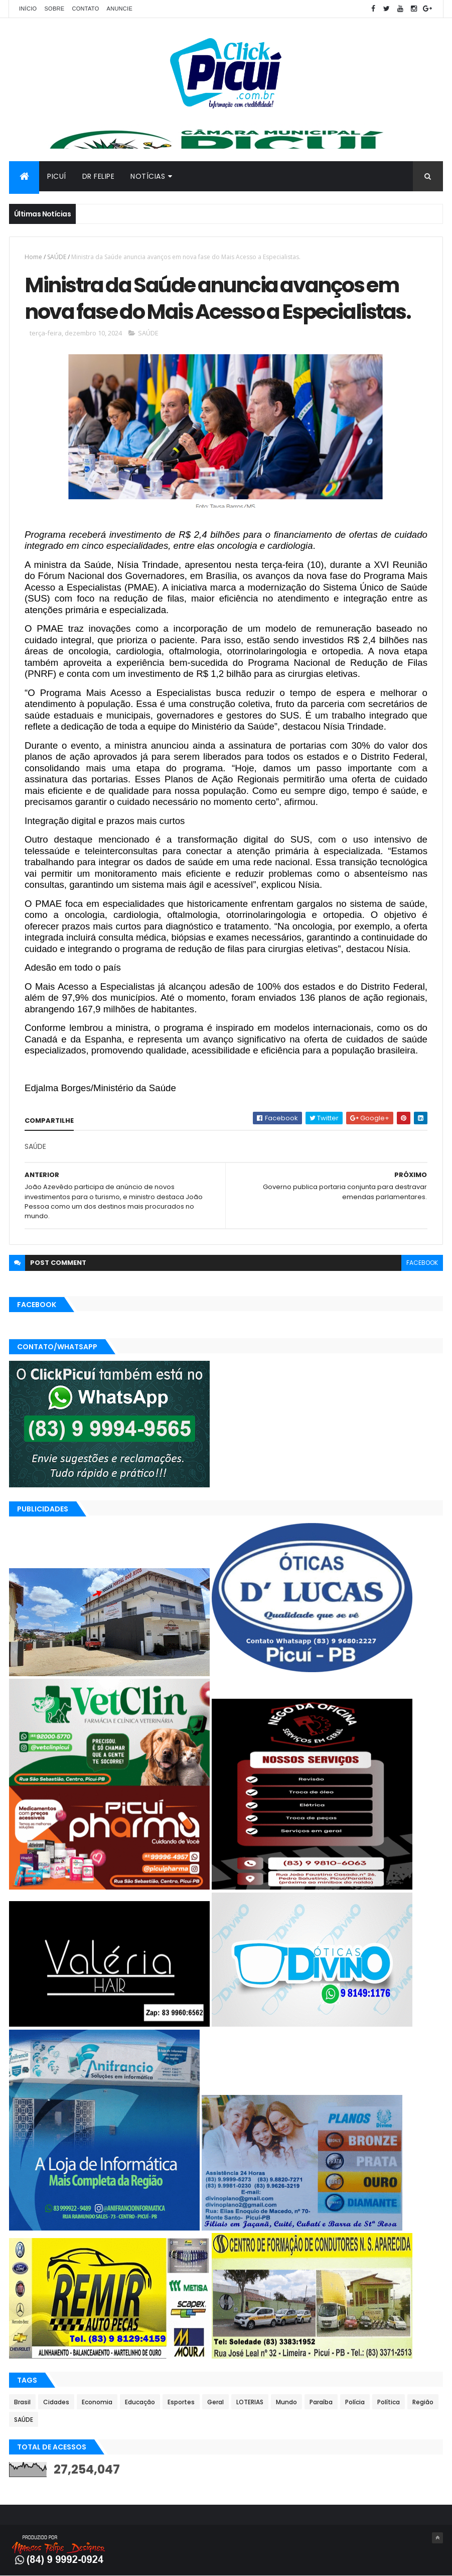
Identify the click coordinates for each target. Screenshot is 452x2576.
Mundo (286, 2402)
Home (33, 257)
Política (388, 2402)
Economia (97, 2402)
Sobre (54, 9)
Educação (140, 2402)
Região (422, 2402)
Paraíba (321, 2402)
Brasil (22, 2402)
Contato (85, 9)
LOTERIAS (249, 2402)
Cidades (56, 2402)
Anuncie (120, 9)
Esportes (181, 2402)
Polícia (355, 2402)
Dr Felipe (98, 176)
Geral (215, 2402)
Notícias (147, 176)
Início (28, 9)
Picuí (56, 176)
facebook (422, 1262)
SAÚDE (56, 257)
